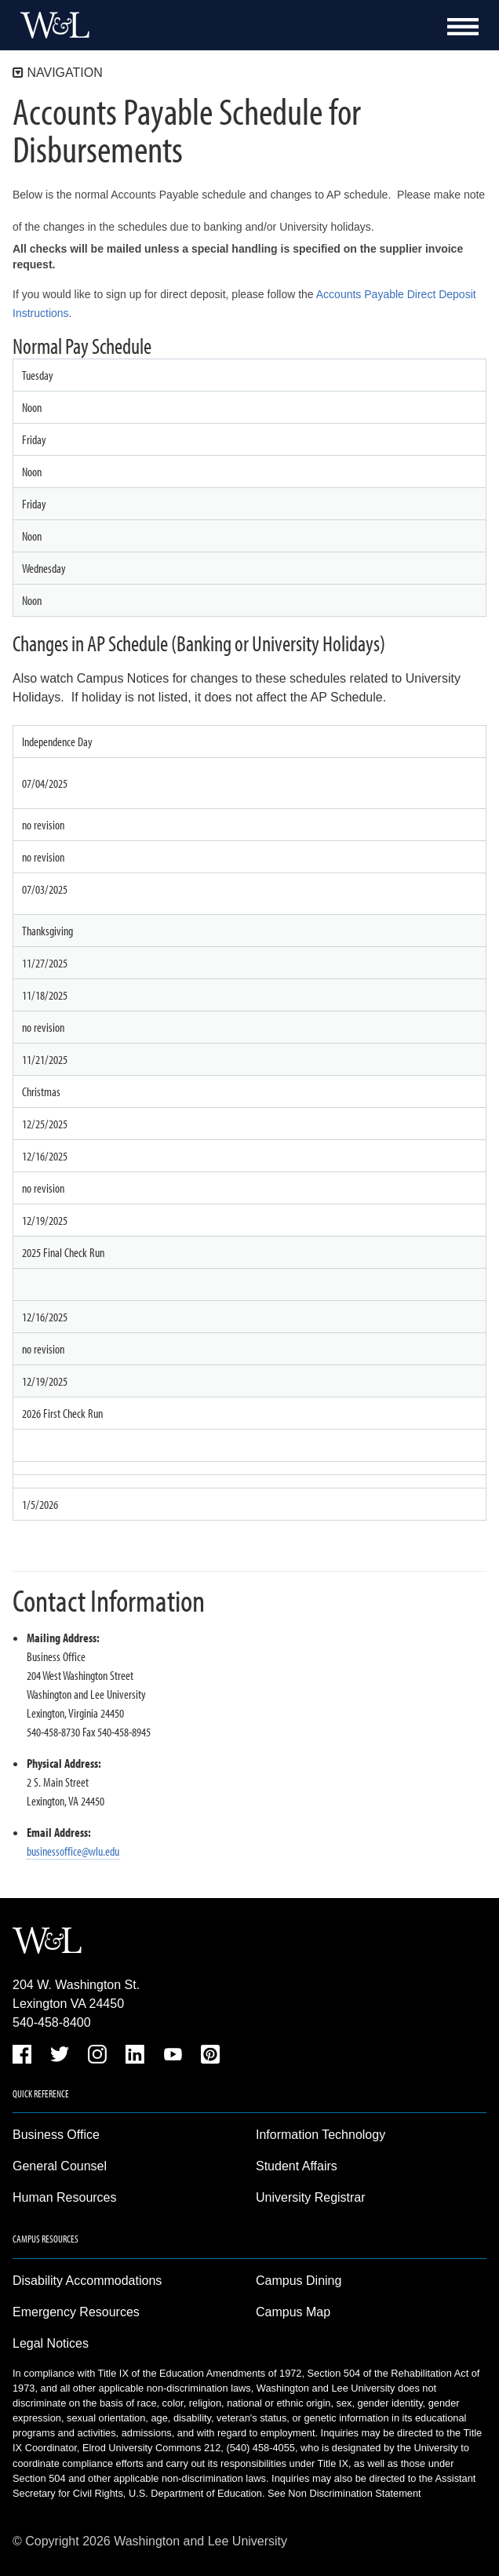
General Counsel (60, 2166)
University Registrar (311, 2197)
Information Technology (320, 2134)
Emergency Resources (76, 2312)
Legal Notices (51, 2343)
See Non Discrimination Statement (344, 2493)
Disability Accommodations (87, 2280)
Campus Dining (298, 2280)
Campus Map (293, 2312)
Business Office (56, 2134)
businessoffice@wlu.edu (73, 1851)
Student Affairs (296, 2166)
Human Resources (65, 2197)
